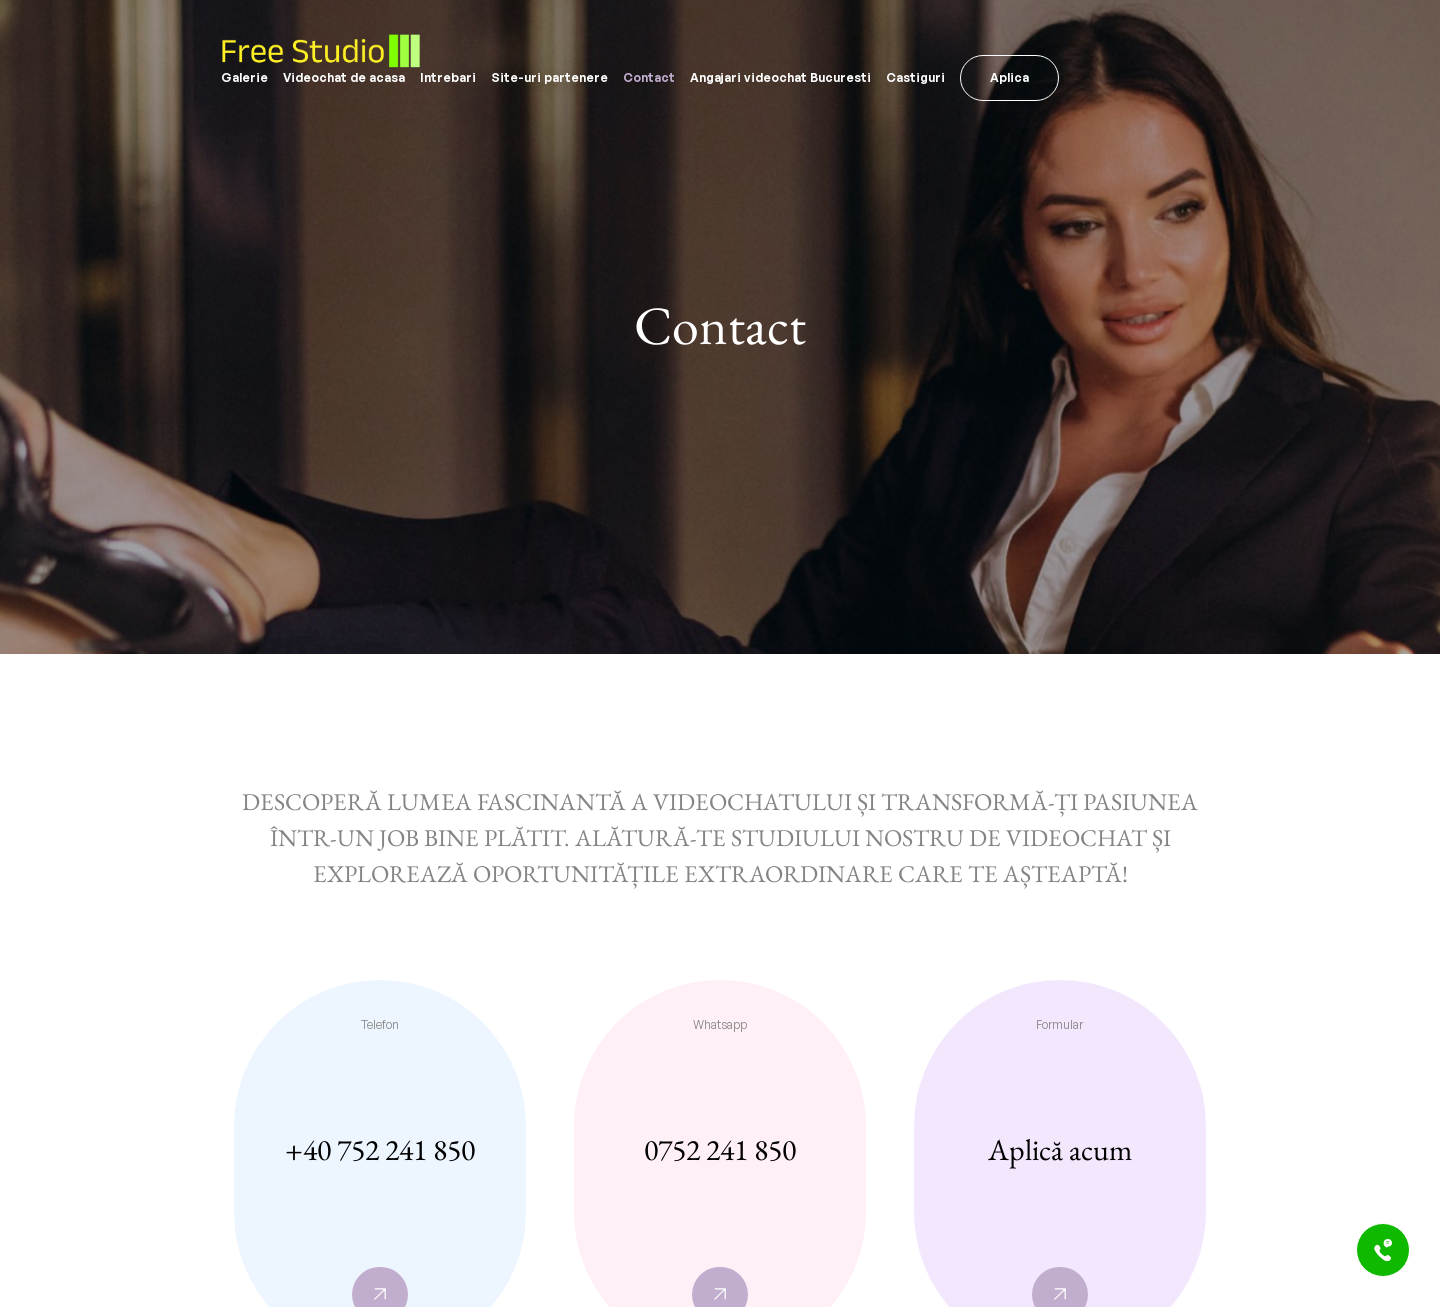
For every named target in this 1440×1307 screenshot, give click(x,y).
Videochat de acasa (344, 77)
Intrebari (448, 77)
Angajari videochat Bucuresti (780, 77)
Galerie (244, 77)
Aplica (1009, 77)
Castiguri (915, 77)
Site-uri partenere (549, 77)
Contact (649, 77)
